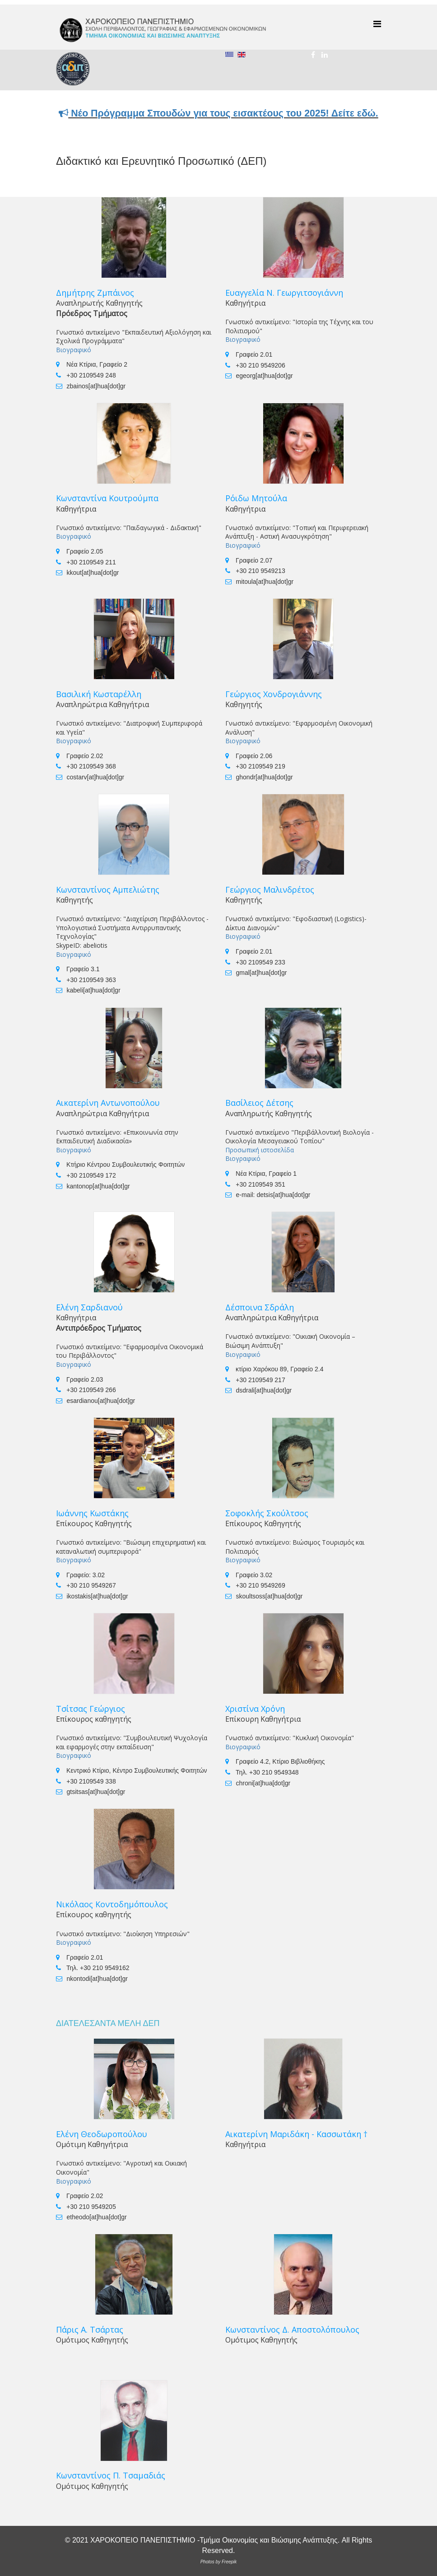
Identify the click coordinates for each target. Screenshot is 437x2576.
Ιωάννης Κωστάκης (92, 1513)
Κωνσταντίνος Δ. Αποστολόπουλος (292, 2329)
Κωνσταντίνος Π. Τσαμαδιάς (110, 2475)
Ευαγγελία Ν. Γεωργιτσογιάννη (284, 292)
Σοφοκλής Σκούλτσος (266, 1513)
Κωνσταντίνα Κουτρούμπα (107, 498)
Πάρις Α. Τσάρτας (89, 2329)
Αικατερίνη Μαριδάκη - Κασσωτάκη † (296, 2134)
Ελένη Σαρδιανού (89, 1307)
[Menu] (377, 24)
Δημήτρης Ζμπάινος (95, 292)
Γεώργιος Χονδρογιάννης (273, 694)
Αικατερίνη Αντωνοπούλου (108, 1102)
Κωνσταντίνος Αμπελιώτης (107, 889)
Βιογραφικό (73, 349)
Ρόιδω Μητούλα (256, 498)
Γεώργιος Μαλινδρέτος (269, 889)
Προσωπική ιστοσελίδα (259, 1150)
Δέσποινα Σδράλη (259, 1307)
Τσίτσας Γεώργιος (90, 1708)
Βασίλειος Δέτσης (259, 1102)
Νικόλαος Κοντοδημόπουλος (112, 1904)
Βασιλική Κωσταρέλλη (98, 694)
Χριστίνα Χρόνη (255, 1708)
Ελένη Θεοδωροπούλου (101, 2134)
